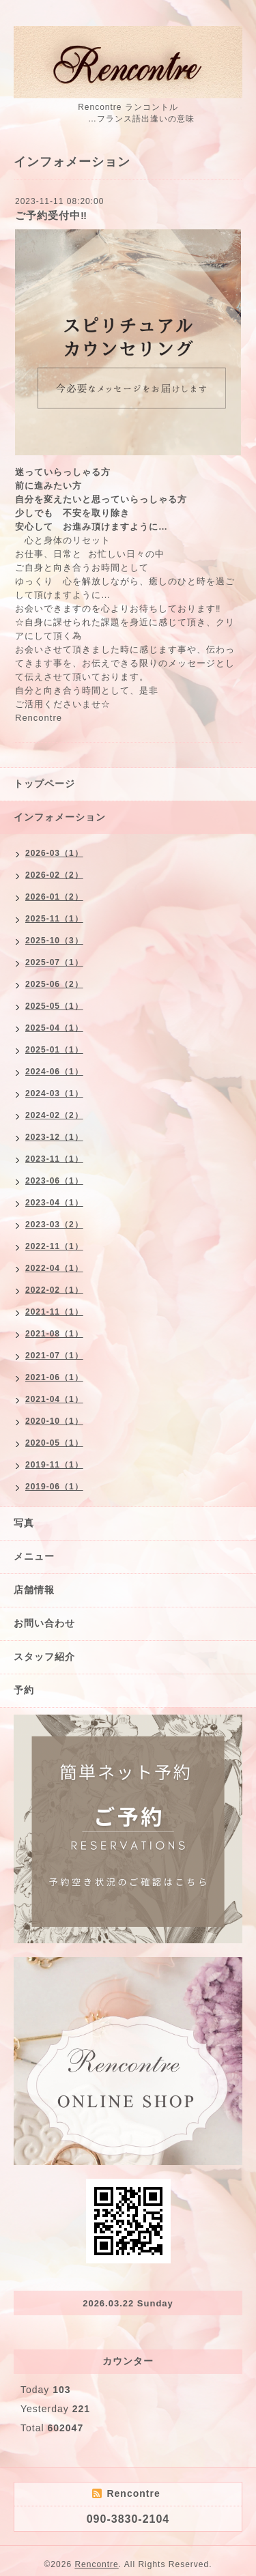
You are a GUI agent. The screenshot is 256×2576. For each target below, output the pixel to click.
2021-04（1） (54, 1399)
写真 (24, 1522)
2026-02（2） (54, 875)
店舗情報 (34, 1589)
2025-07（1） (54, 962)
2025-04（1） (54, 1028)
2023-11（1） (54, 1159)
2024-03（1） (54, 1093)
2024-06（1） (54, 1071)
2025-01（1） (54, 1050)
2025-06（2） (54, 984)
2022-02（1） (54, 1290)
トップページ (44, 783)
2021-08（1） (54, 1334)
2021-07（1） (54, 1355)
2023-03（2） (54, 1224)
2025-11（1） (54, 919)
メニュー (34, 1556)
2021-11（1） (54, 1312)
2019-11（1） (54, 1465)
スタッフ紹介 (44, 1656)
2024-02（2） (54, 1115)
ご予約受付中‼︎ (51, 215)
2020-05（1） (54, 1443)
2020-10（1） (54, 1421)
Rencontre (96, 2564)
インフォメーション (60, 817)
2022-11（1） (54, 1246)
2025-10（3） (54, 940)
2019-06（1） (54, 1486)
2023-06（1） (54, 1181)
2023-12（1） (54, 1137)
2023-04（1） (54, 1202)
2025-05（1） (54, 1006)
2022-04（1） (54, 1268)
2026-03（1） (54, 853)
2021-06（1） (54, 1377)
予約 (24, 1690)
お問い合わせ (44, 1623)
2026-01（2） (54, 897)
